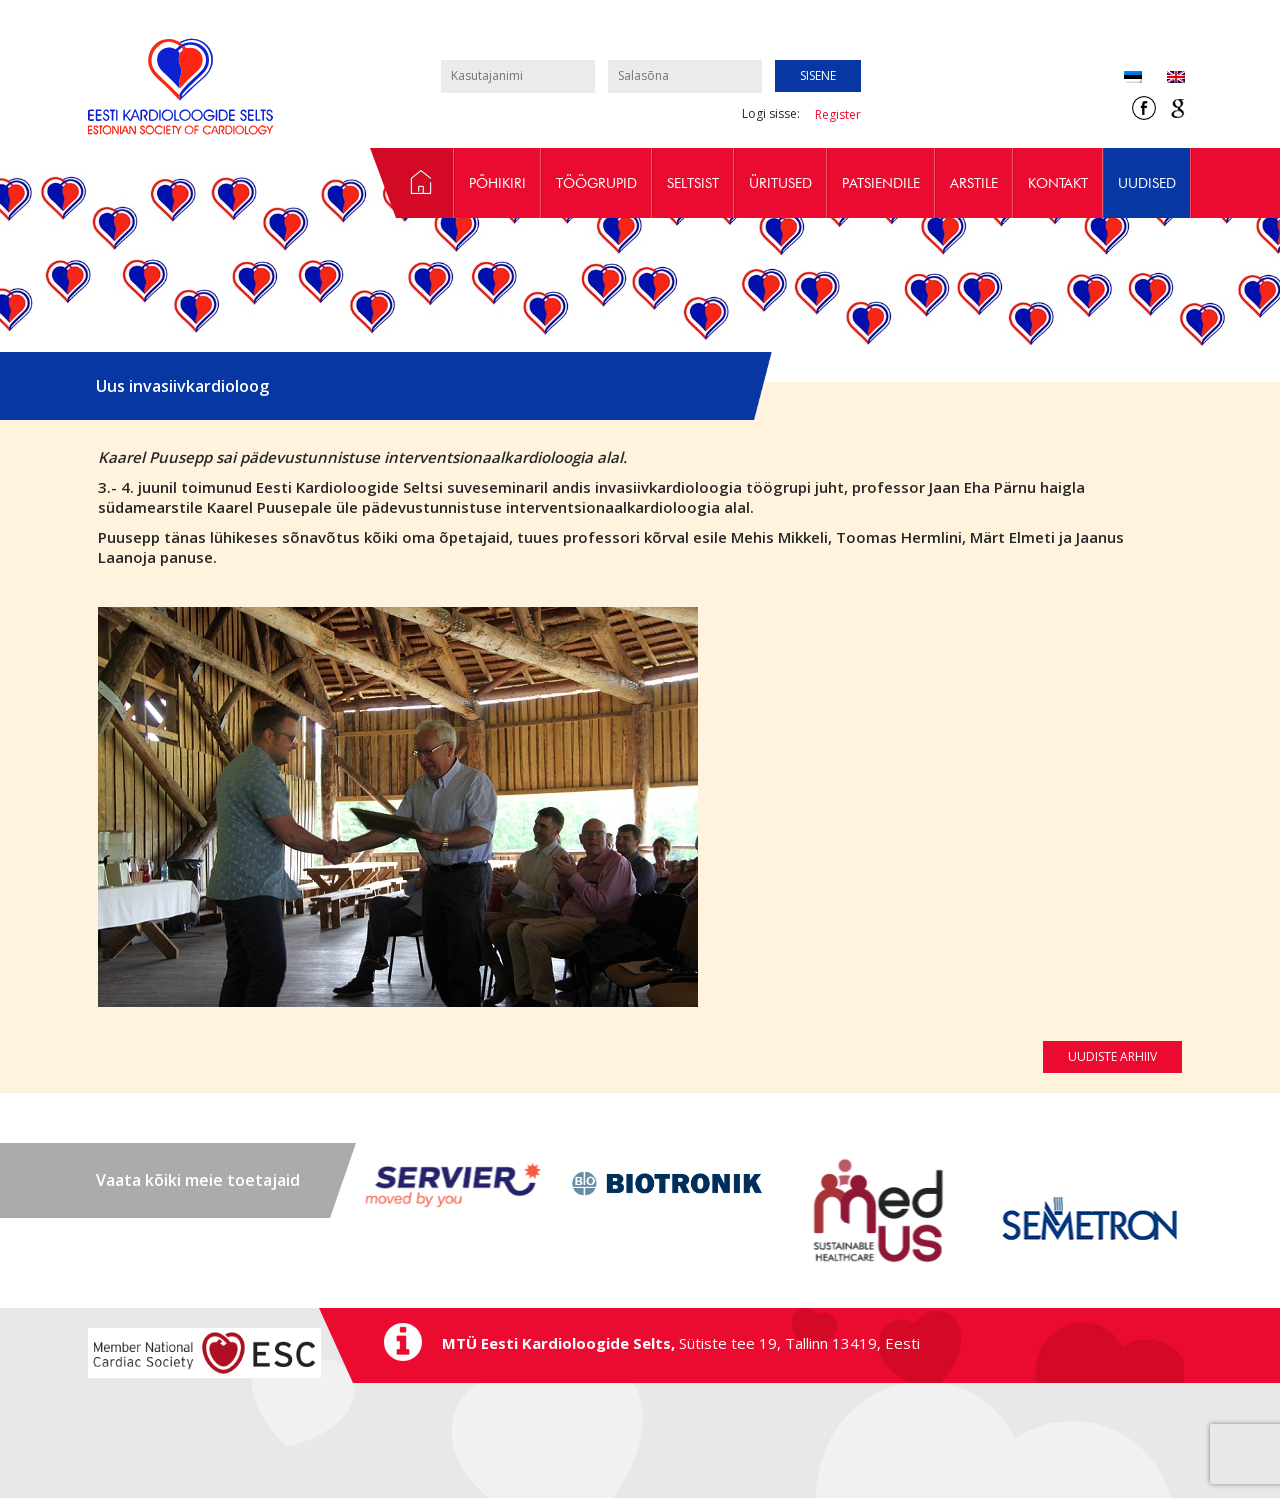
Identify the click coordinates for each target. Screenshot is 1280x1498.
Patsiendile (881, 183)
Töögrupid (596, 183)
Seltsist (693, 183)
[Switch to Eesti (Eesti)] (1133, 78)
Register (838, 114)
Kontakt (1058, 183)
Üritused (780, 183)
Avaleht (412, 183)
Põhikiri (497, 183)
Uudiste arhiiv (1112, 1056)
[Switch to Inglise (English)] (1163, 78)
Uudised (1147, 183)
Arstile (974, 183)
